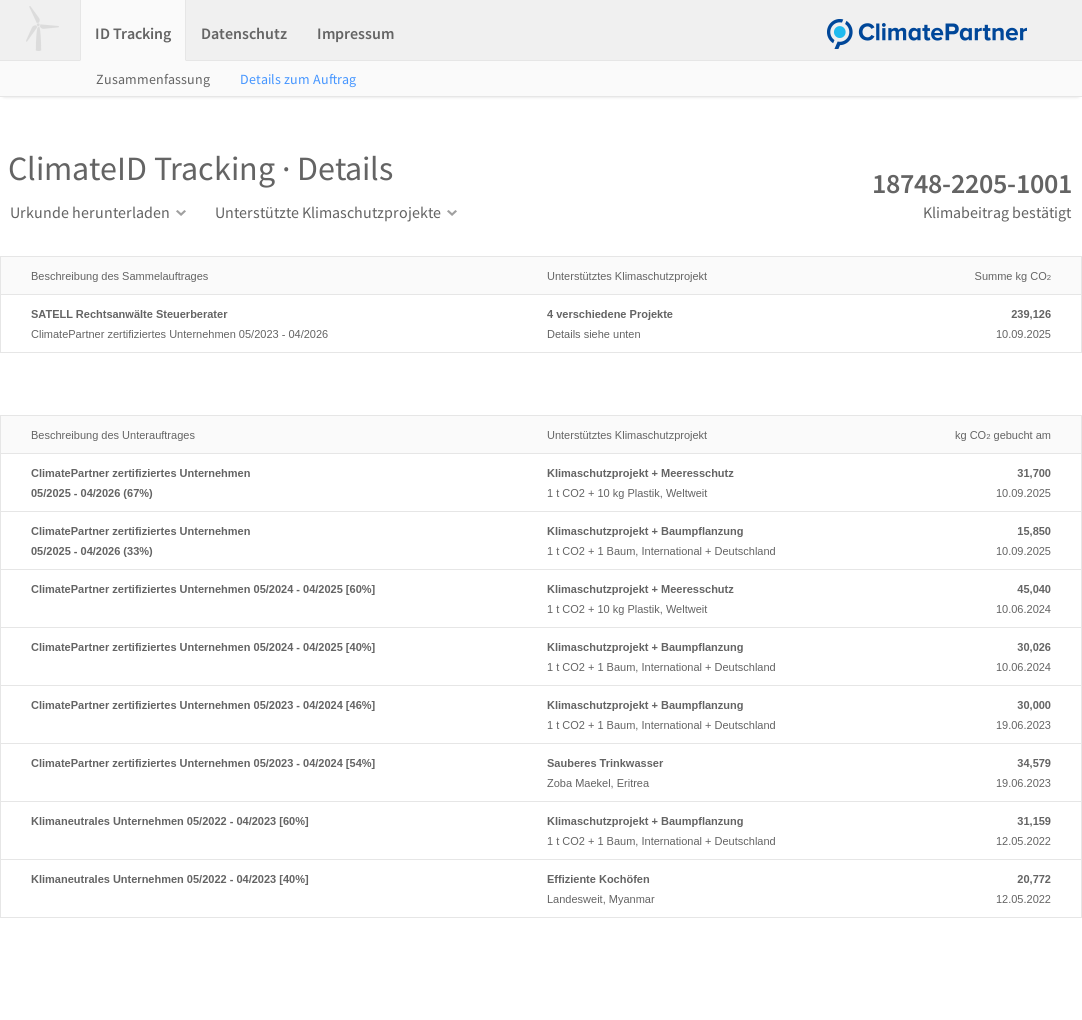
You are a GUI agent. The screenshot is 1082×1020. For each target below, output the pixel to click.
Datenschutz (244, 33)
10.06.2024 (971, 597)
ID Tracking (133, 33)
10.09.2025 (971, 322)
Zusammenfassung (153, 79)
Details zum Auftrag (298, 79)
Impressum (355, 33)
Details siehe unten (713, 322)
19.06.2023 (971, 713)
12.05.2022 (971, 829)
